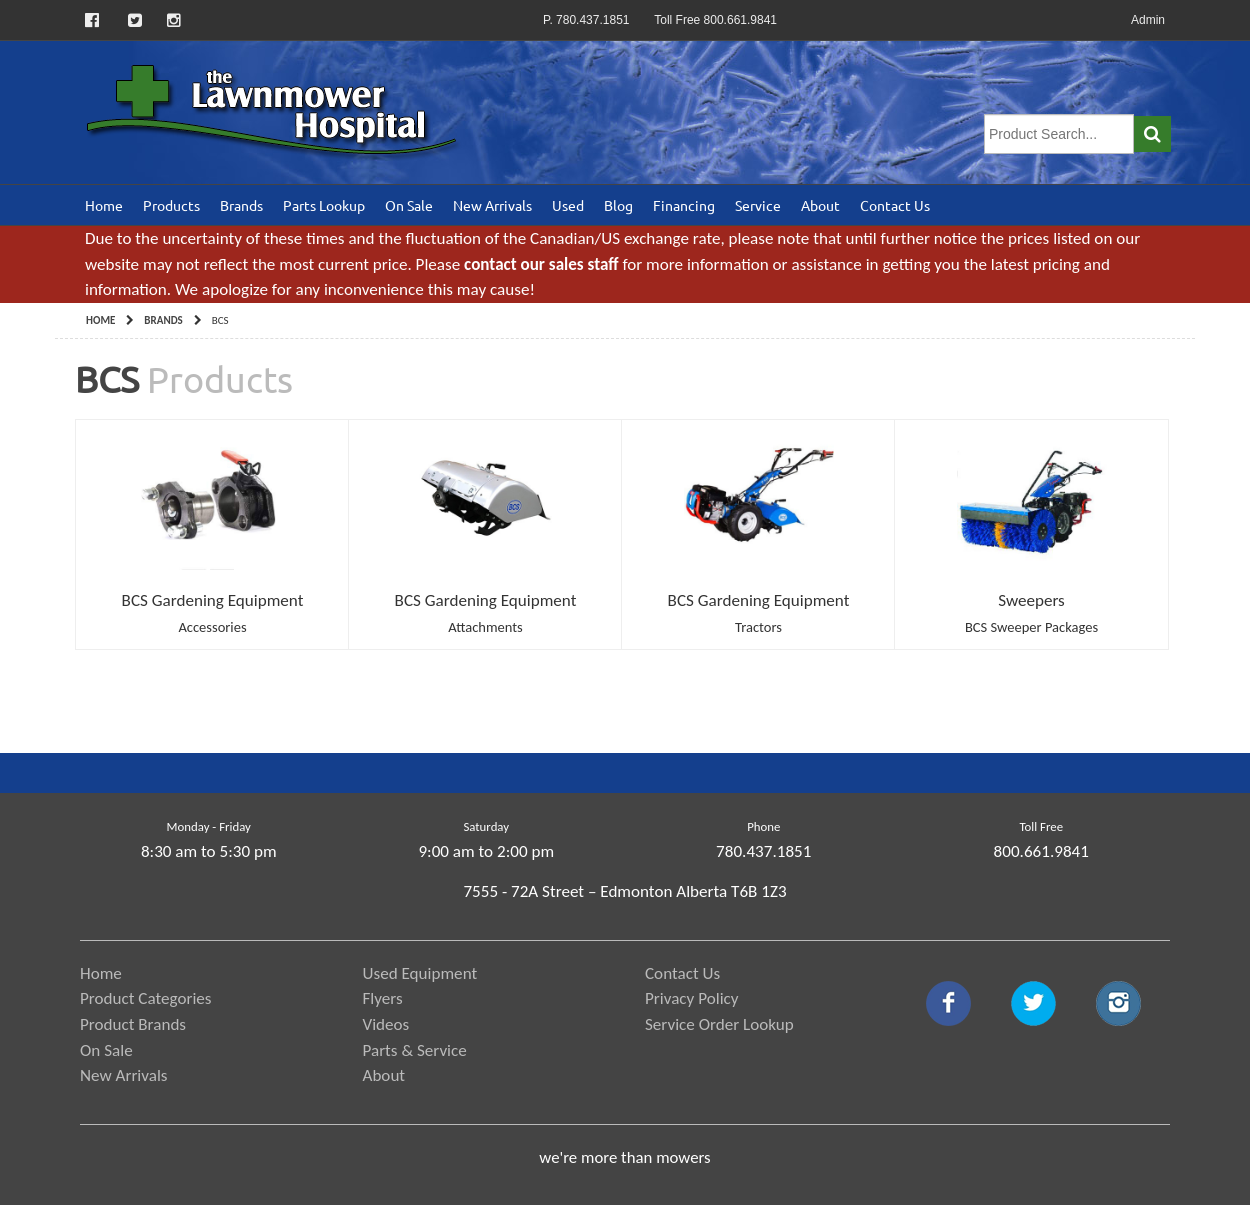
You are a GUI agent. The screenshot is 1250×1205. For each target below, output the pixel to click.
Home (104, 205)
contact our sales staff (541, 264)
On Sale (409, 205)
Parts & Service (415, 1050)
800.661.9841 (1041, 851)
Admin (1148, 20)
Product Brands (133, 1024)
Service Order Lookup (719, 1024)
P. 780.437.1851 (586, 20)
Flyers (383, 998)
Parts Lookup (324, 205)
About (820, 205)
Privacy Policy (692, 998)
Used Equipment (420, 973)
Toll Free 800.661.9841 (715, 20)
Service (758, 205)
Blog (618, 205)
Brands (241, 205)
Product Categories (146, 998)
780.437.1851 (763, 851)
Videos (386, 1024)
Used (568, 205)
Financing (684, 205)
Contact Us (895, 205)
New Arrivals (492, 205)
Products (171, 205)
